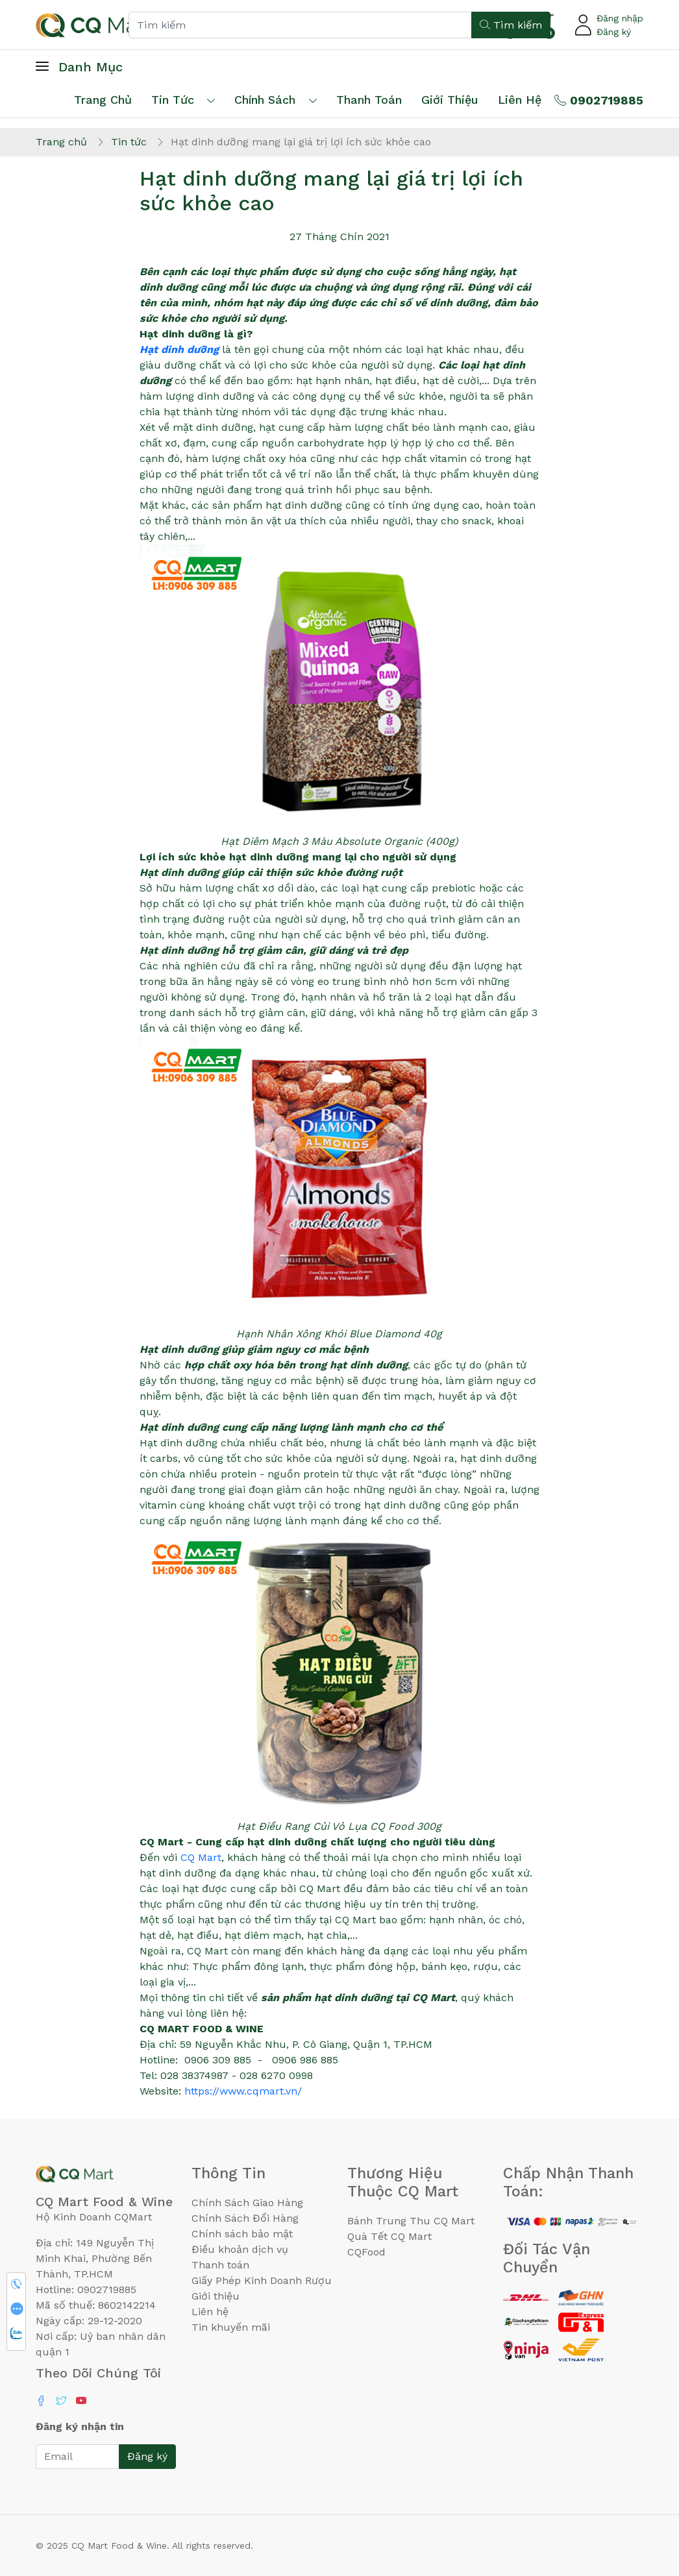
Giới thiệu (215, 2296)
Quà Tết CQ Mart (389, 2236)
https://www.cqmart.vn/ (243, 2091)
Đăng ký (614, 32)
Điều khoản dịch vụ (239, 2249)
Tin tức (172, 99)
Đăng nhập (620, 18)
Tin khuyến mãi (230, 2327)
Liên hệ (519, 99)
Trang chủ (103, 99)
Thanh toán (220, 2265)
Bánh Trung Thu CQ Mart (411, 2221)
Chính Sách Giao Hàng (247, 2202)
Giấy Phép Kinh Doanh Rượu (261, 2280)
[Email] (77, 2456)
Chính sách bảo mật (242, 2234)
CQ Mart (199, 1857)
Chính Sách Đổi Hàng (245, 2218)
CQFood (366, 2252)
